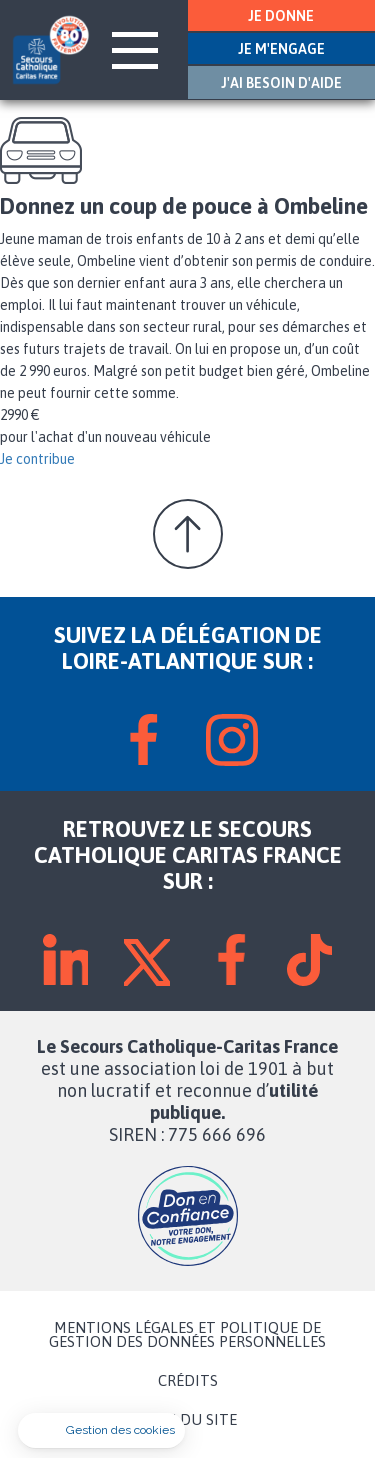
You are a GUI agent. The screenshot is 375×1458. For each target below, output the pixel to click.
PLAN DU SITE (188, 1420)
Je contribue (37, 459)
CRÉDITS (188, 1381)
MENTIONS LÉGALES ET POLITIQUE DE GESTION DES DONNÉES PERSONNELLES (187, 1335)
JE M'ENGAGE (281, 49)
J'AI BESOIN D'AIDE (281, 83)
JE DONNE (281, 16)
